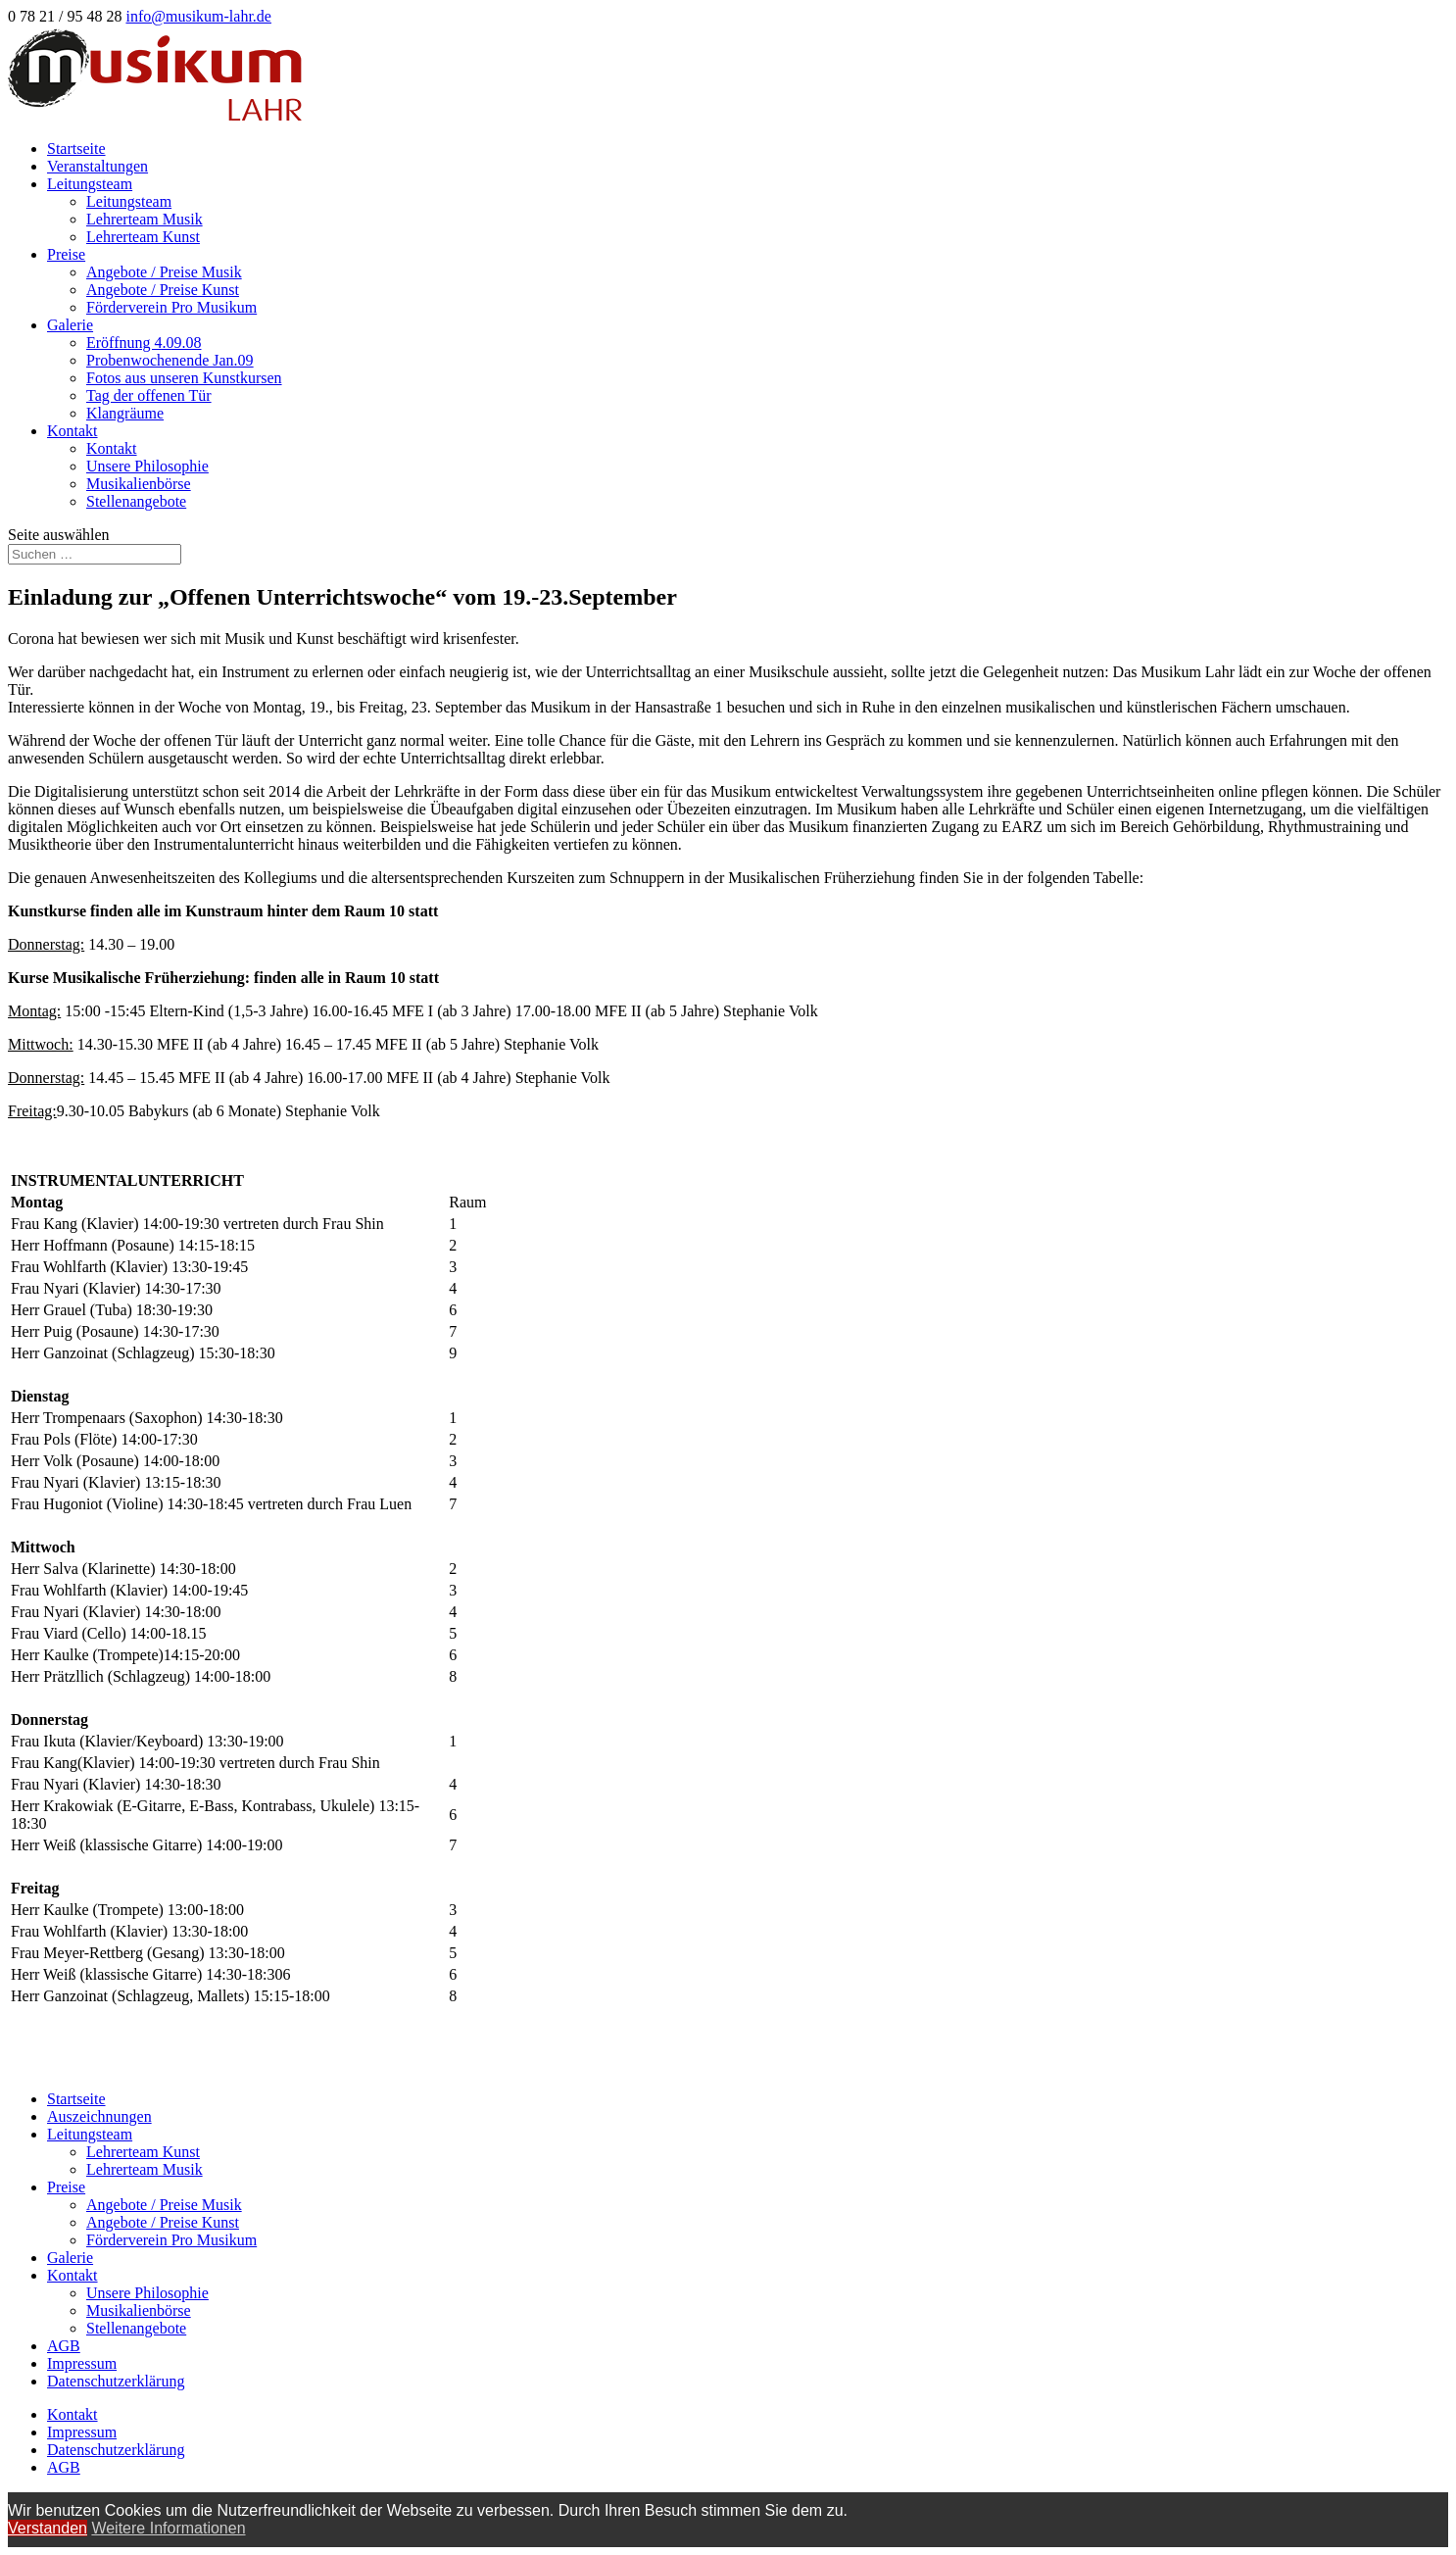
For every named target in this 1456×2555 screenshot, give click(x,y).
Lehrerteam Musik (144, 219)
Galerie (70, 325)
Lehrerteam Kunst (143, 236)
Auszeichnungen (99, 2116)
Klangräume (125, 413)
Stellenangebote (136, 501)
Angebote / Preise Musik (164, 272)
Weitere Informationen (168, 2528)
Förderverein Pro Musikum (171, 307)
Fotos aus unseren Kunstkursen (184, 377)
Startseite (76, 148)
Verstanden (47, 2528)
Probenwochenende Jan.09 (170, 360)
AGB (63, 2345)
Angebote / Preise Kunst (162, 289)
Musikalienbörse (138, 483)
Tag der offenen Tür (149, 395)
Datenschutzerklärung (115, 2381)
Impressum (82, 2363)
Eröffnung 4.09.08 (143, 342)
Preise (66, 254)
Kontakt (72, 430)
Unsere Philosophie (147, 466)
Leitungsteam (89, 183)
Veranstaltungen (97, 166)
